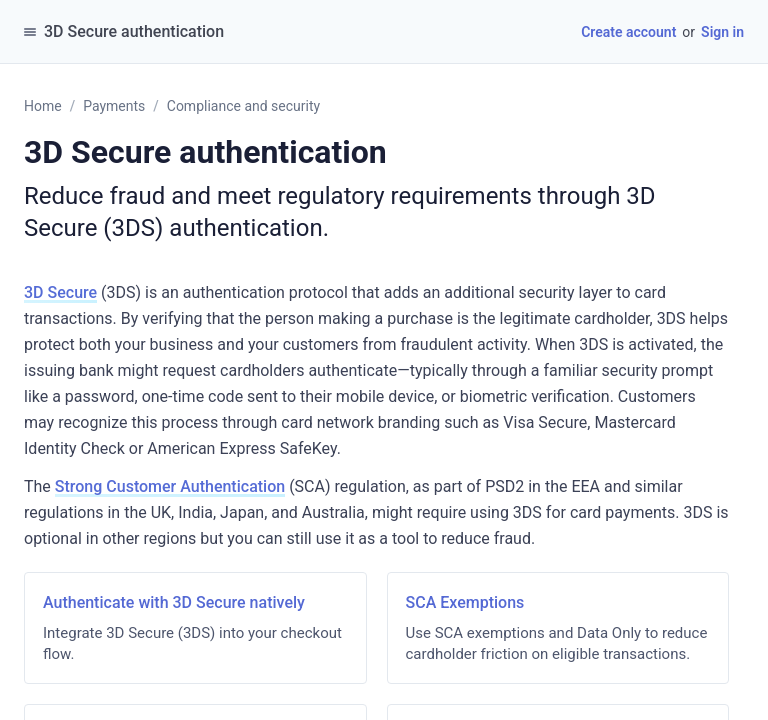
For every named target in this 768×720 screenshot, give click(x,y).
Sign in (722, 32)
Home (43, 106)
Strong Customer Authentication (170, 486)
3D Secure (60, 292)
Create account (628, 32)
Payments (114, 106)
